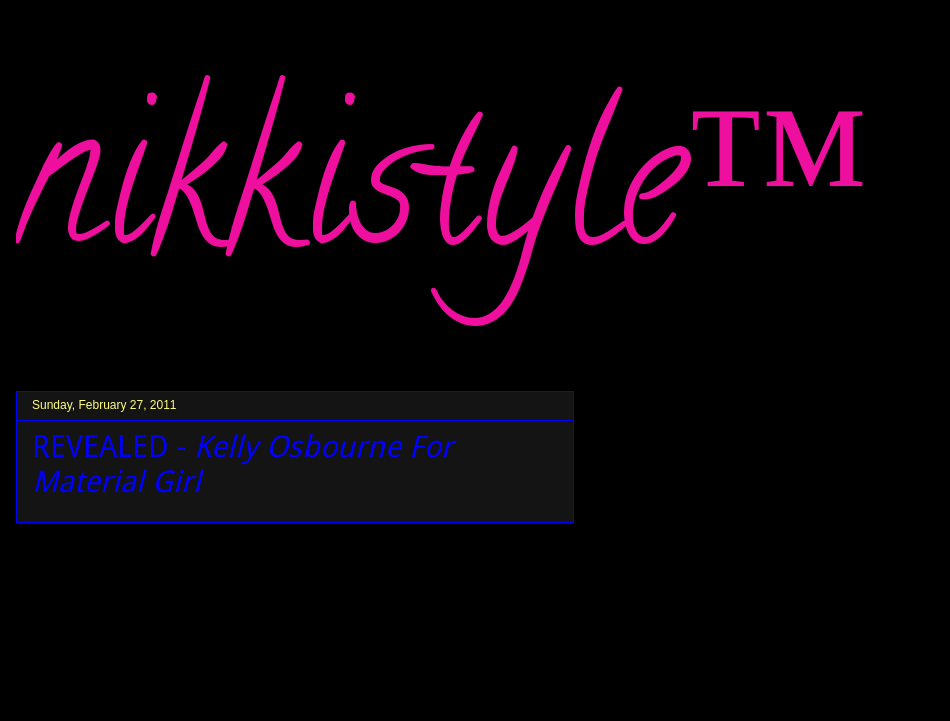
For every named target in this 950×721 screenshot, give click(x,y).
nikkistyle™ (443, 201)
